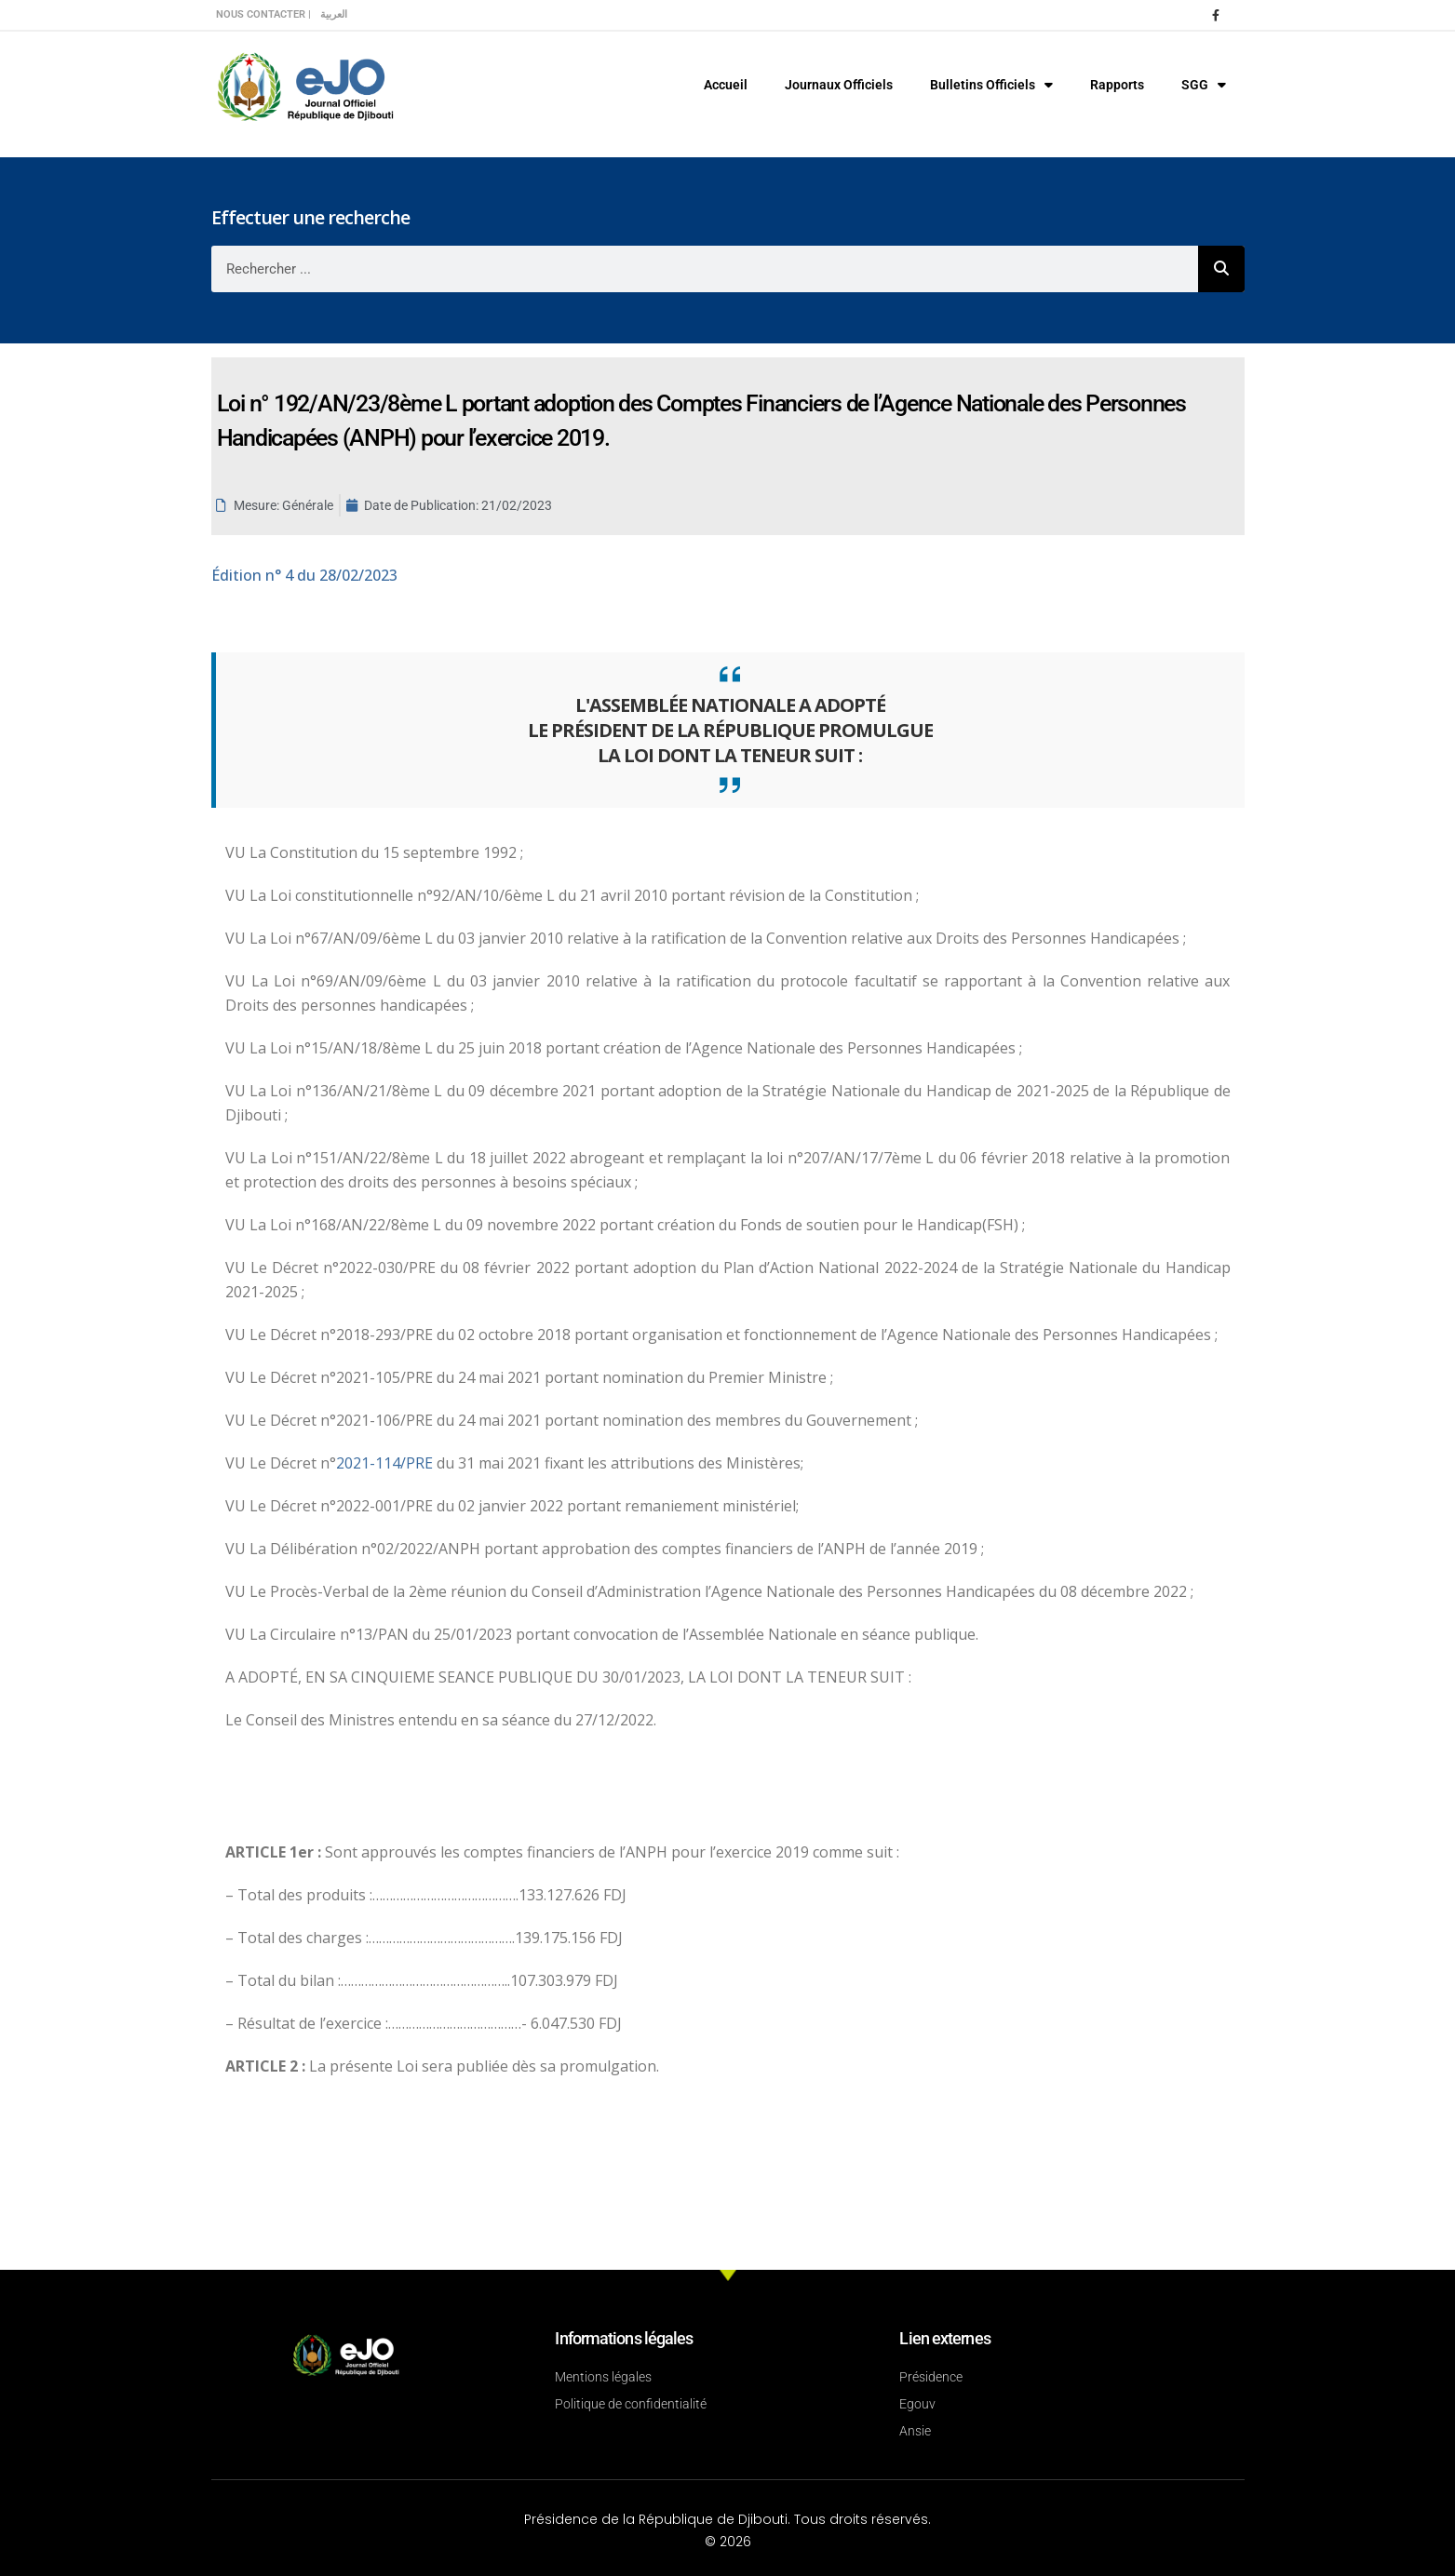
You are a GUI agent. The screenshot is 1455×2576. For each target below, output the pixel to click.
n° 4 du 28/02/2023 (304, 575)
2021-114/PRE (386, 1463)
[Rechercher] (1221, 269)
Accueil (726, 84)
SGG (1203, 85)
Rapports (1117, 84)
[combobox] (704, 269)
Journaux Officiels (839, 84)
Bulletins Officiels (991, 85)
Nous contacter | (263, 14)
